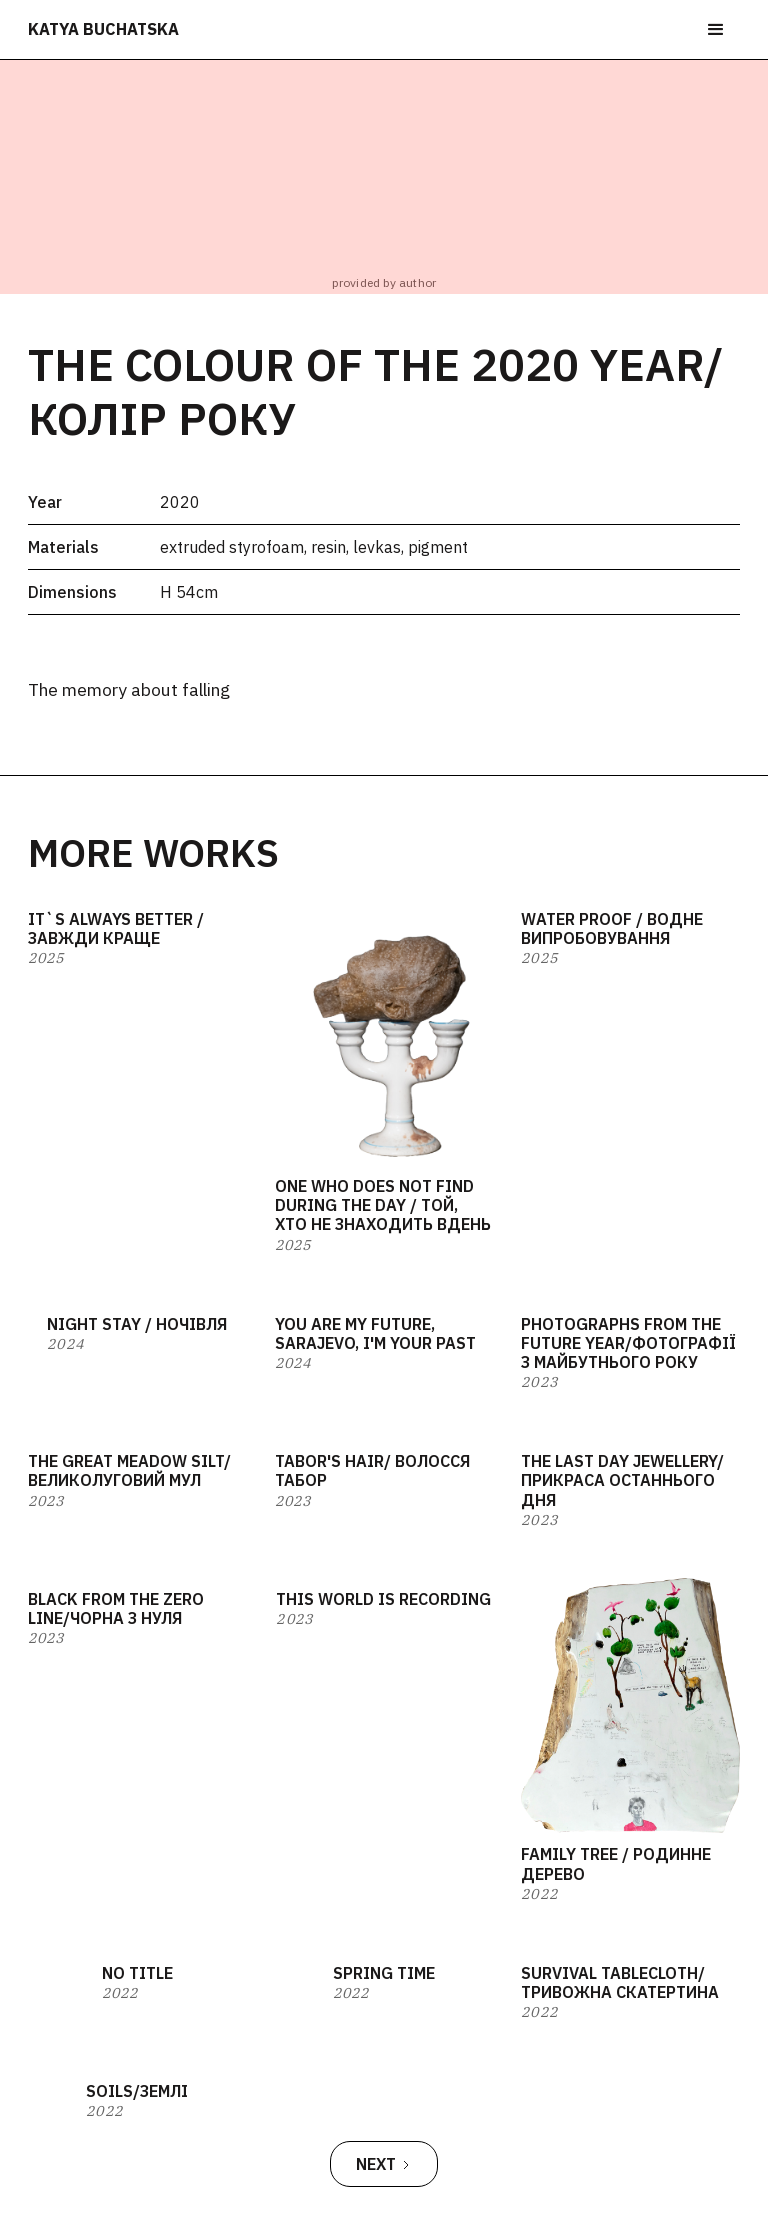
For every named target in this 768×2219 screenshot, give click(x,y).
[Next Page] (384, 2164)
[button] (716, 30)
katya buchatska (103, 29)
